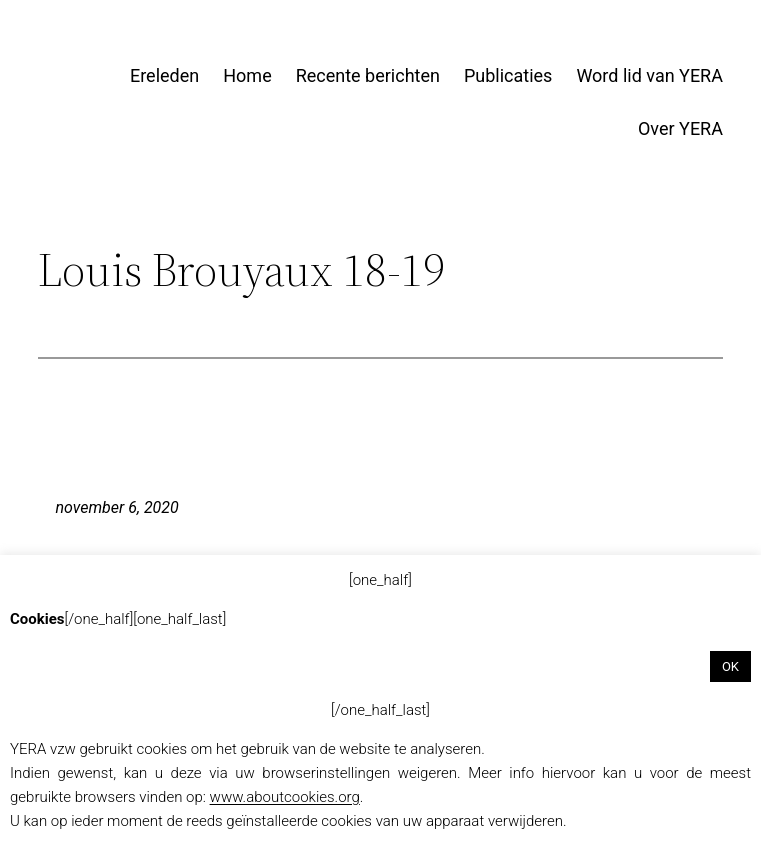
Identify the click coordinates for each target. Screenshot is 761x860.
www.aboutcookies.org (285, 797)
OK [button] (730, 666)
